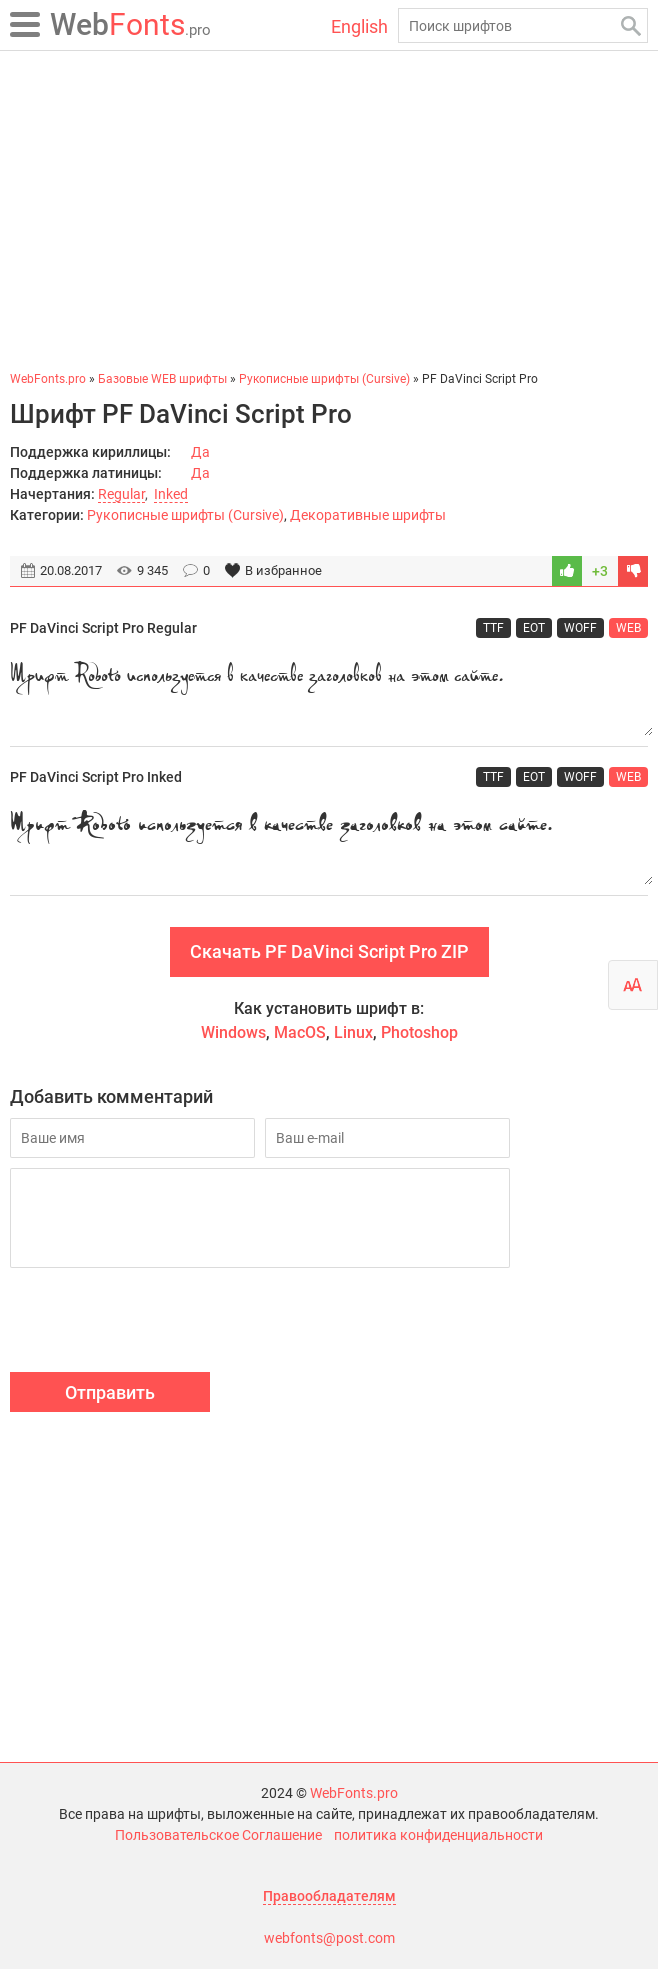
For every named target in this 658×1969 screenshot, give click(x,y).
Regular (121, 494)
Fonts (130, 24)
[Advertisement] (329, 210)
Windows (233, 1032)
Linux (353, 1032)
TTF (493, 628)
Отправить (110, 1392)
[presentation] (162, 1323)
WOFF (580, 628)
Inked (171, 494)
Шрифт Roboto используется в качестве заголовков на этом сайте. (329, 692)
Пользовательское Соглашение (218, 1835)
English (359, 26)
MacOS (300, 1032)
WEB (628, 628)
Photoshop (419, 1032)
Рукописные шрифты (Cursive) (185, 515)
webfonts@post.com (329, 1938)
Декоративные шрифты (368, 515)
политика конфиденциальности (438, 1835)
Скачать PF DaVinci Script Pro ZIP (329, 951)
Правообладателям (329, 1896)
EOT (534, 628)
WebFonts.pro (354, 1793)
